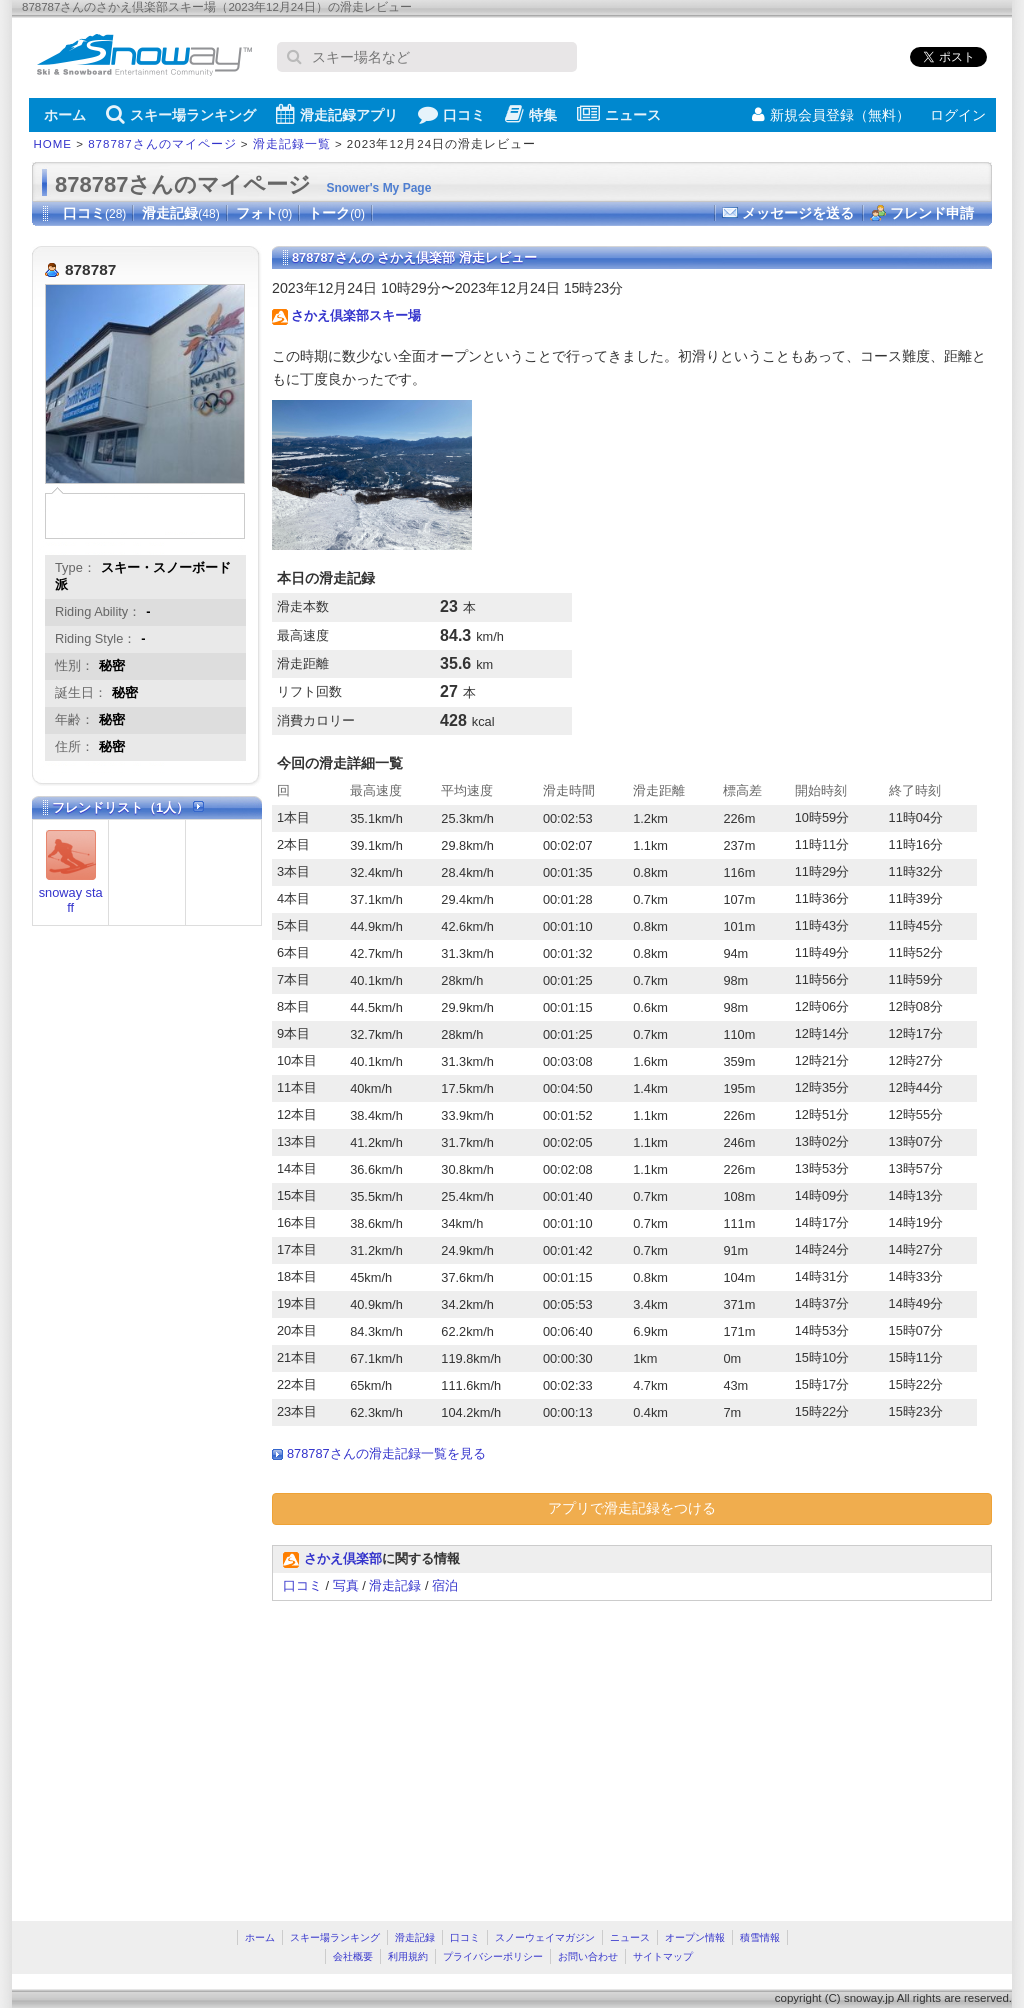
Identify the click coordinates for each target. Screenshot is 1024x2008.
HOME (53, 144)
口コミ (451, 114)
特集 (531, 114)
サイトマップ (663, 1956)
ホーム (65, 115)
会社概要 (353, 1956)
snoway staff (71, 900)
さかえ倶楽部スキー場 (356, 315)
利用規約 (408, 1956)
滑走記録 (180, 213)
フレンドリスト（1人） (128, 807)
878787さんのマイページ (162, 144)
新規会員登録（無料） (831, 115)
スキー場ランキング (181, 114)
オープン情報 (695, 1937)
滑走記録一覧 (292, 144)
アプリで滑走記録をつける (632, 1508)
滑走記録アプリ (337, 114)
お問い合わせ (588, 1956)
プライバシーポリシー (493, 1956)
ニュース (619, 114)
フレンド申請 (932, 213)
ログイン (958, 115)
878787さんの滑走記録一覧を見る (386, 1453)
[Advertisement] (440, 1751)
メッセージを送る (798, 213)
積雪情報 (760, 1937)
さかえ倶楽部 (343, 1558)
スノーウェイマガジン (545, 1937)
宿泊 (445, 1585)
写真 (346, 1585)
